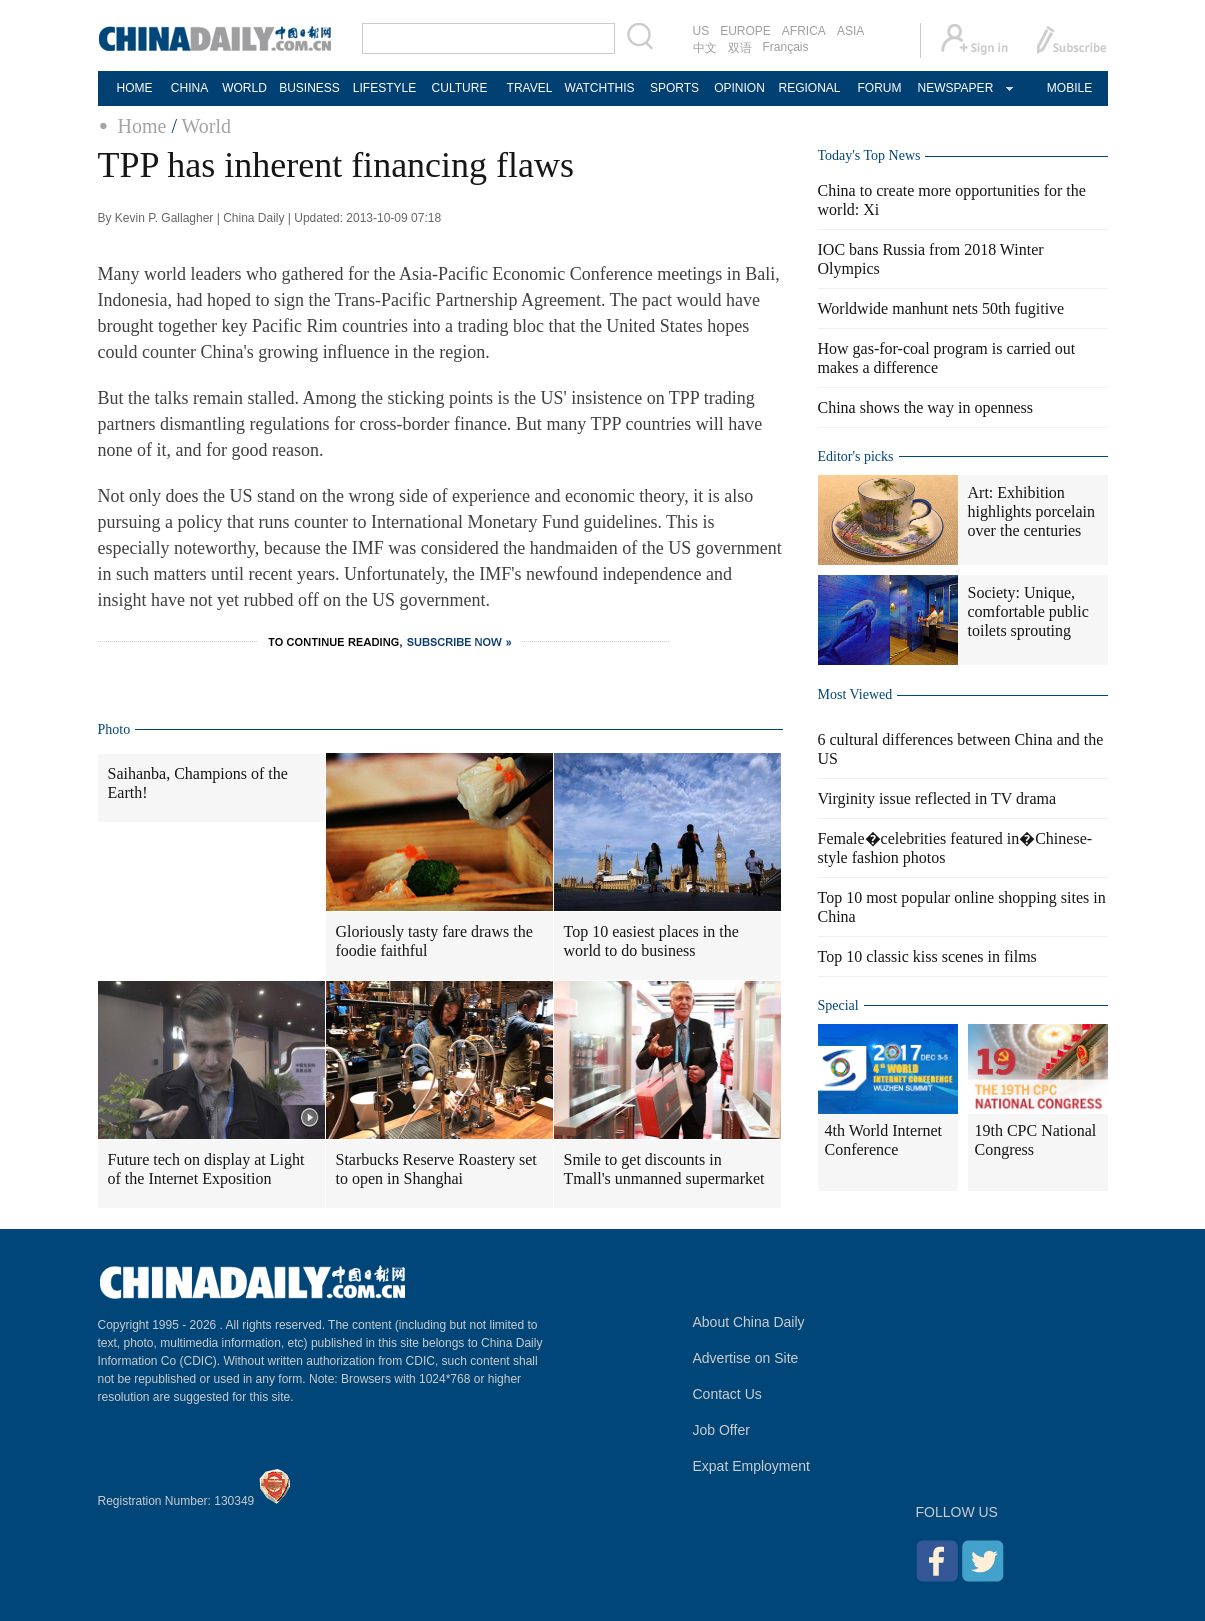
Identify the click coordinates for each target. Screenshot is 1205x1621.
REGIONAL (809, 88)
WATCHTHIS (600, 88)
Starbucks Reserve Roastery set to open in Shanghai (436, 1169)
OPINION (739, 88)
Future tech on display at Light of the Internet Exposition (206, 1169)
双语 (740, 48)
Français (786, 47)
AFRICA (804, 31)
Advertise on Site (746, 1358)
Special (838, 1005)
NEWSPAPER (955, 88)
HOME (135, 88)
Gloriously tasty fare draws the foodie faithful (434, 941)
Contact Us (727, 1394)
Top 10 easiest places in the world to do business (651, 941)
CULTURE (460, 88)
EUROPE (745, 31)
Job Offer (721, 1430)
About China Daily (749, 1322)
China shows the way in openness (926, 407)
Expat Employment (752, 1466)
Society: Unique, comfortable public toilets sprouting (1028, 611)
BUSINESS (309, 88)
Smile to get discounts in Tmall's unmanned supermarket (664, 1169)
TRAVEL (530, 88)
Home (142, 126)
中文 (705, 48)
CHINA (189, 88)
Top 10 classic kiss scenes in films (927, 956)
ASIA (850, 31)
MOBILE (1069, 88)
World (207, 126)
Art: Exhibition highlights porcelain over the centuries (1032, 511)
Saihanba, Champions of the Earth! (198, 783)
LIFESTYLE (384, 88)
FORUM (880, 88)
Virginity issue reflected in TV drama (937, 798)
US (701, 31)
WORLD (244, 88)
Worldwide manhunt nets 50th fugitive (941, 308)
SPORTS (674, 88)
